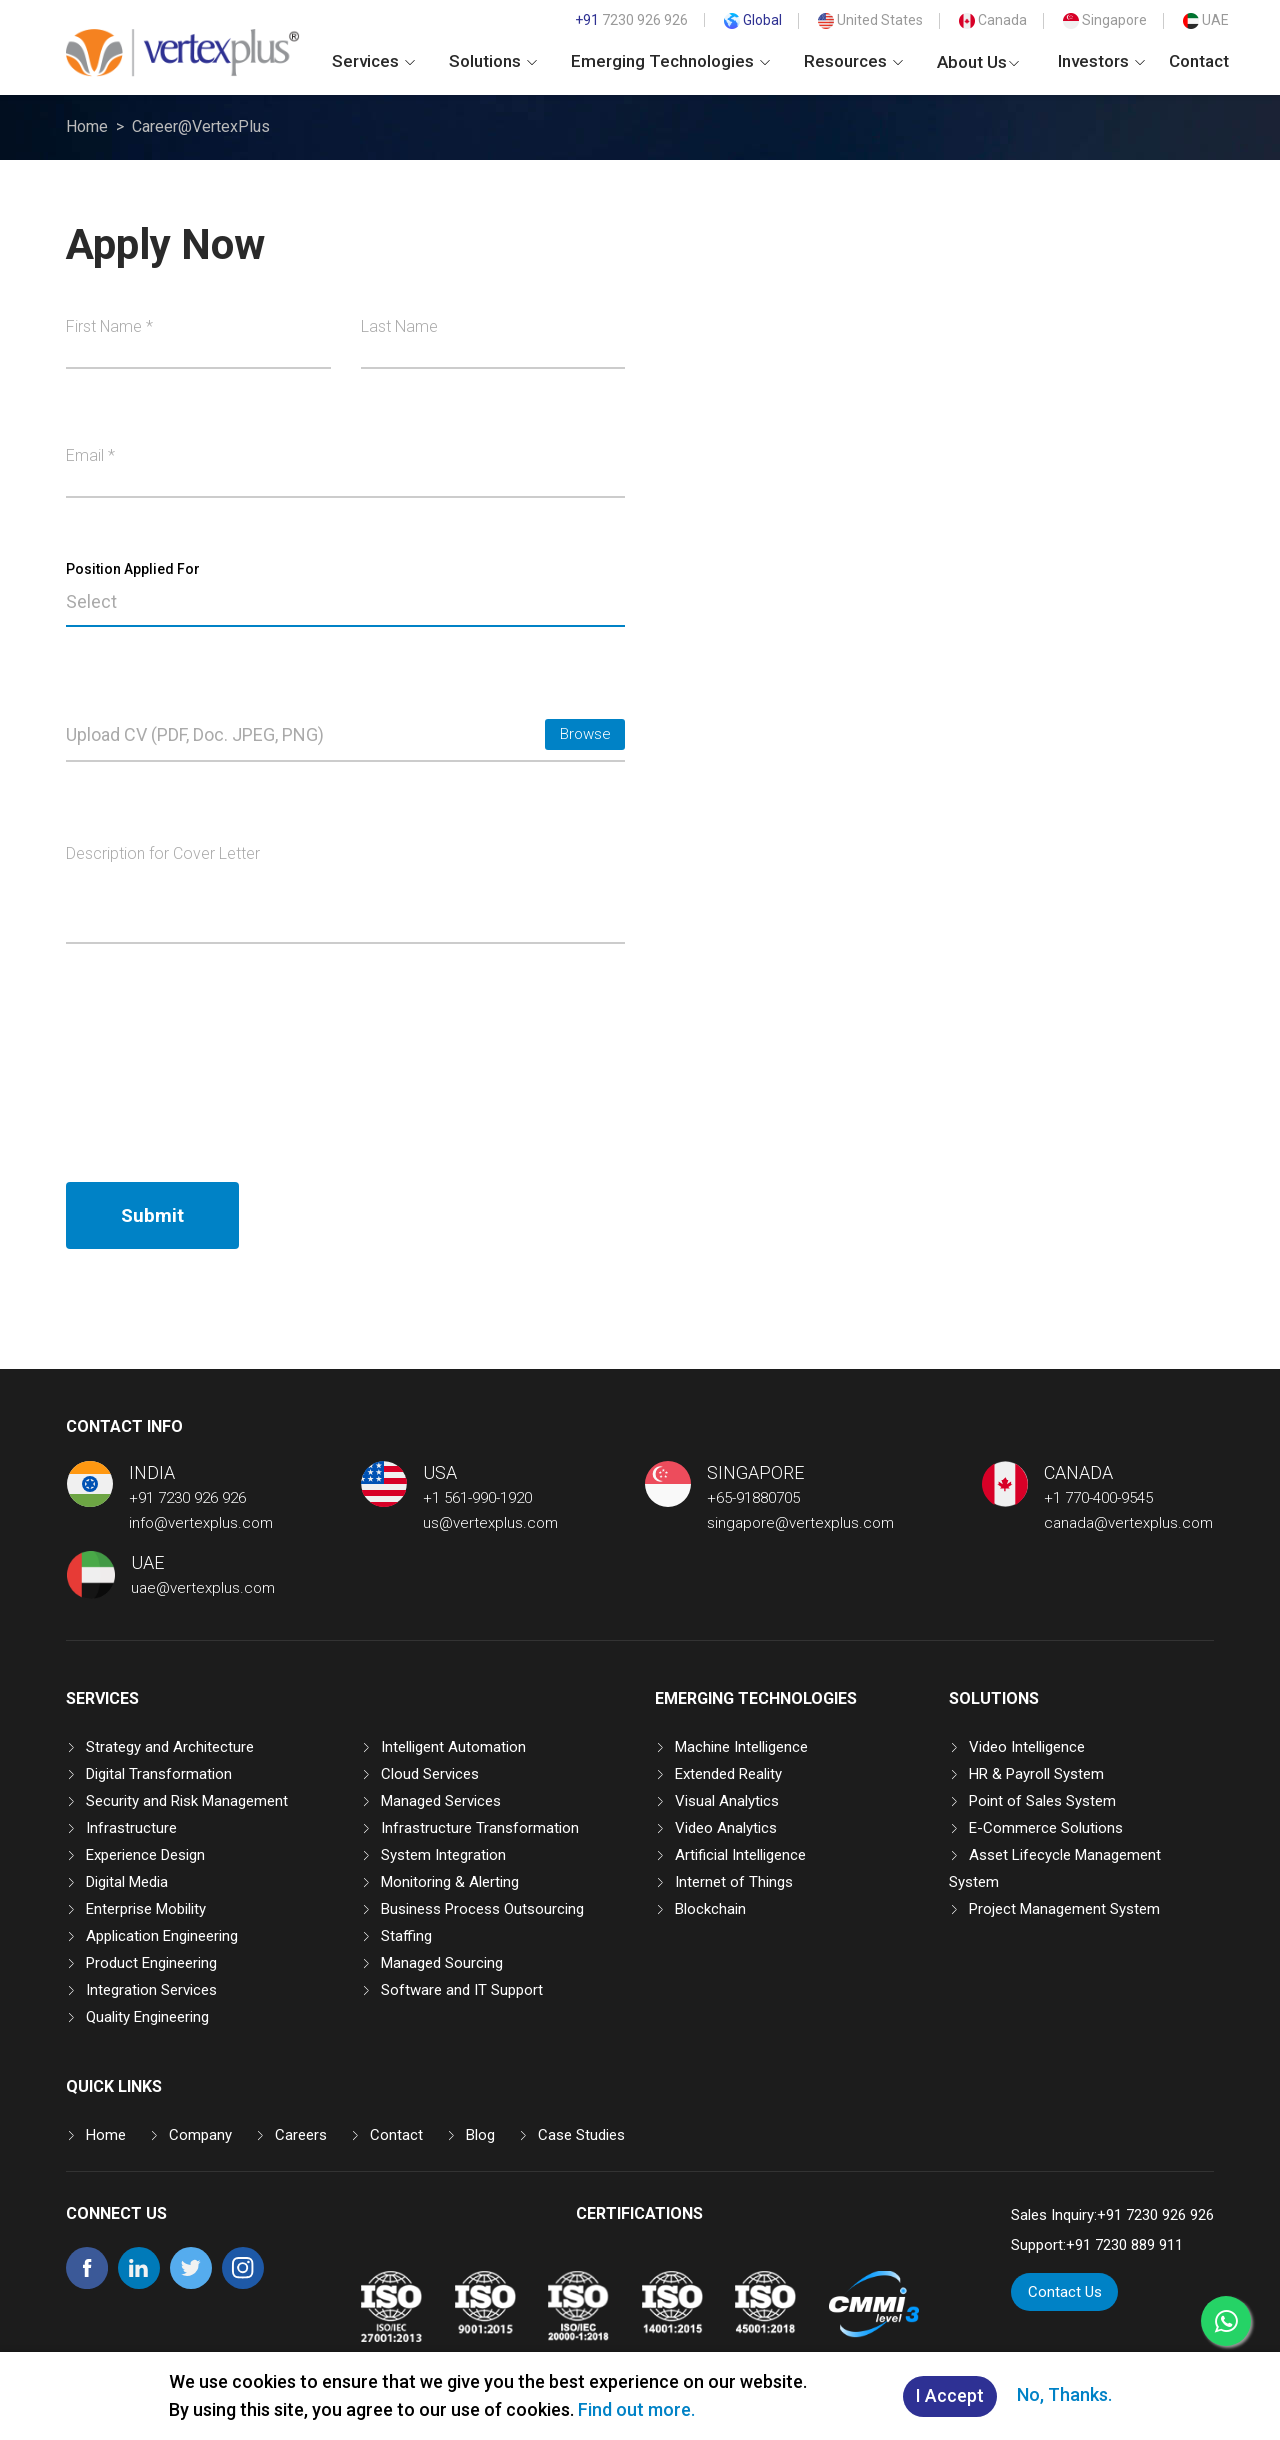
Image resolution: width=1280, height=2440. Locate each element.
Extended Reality (728, 1774)
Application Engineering (162, 1936)
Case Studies (581, 2135)
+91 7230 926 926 (187, 1498)
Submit (152, 1215)
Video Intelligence (1027, 1747)
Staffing (406, 1936)
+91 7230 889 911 (1124, 2245)
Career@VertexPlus (201, 126)
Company (200, 2135)
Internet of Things (734, 1882)
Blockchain (710, 1909)
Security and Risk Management (187, 1801)
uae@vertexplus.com (203, 1588)
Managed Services (441, 1801)
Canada (993, 20)
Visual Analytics (727, 1801)
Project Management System (1064, 1909)
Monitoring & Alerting (450, 1882)
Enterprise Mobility (146, 1909)
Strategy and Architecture (170, 1747)
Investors (1101, 61)
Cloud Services (430, 1774)
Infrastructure (131, 1828)
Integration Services (151, 1990)
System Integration (443, 1855)
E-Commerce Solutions (1046, 1828)
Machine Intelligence (741, 1747)
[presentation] (218, 1063)
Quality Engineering (147, 2017)
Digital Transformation (159, 1774)
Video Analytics (726, 1828)
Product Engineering (151, 1963)
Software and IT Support (462, 1990)
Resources (853, 61)
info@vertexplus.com (201, 1523)
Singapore (1105, 20)
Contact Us (1065, 2292)
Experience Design (145, 1855)
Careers (301, 2135)
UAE (1206, 20)
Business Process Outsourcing (482, 1909)
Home (87, 126)
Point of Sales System (1042, 1801)
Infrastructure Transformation (480, 1828)
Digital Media (127, 1882)
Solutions (493, 61)
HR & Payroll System (1036, 1774)
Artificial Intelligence (740, 1855)
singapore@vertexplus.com (800, 1523)
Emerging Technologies (670, 61)
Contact (1199, 61)
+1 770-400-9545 (1098, 1498)
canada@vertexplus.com (1128, 1523)
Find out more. (636, 2409)
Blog (480, 2135)
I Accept (950, 2396)
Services (373, 61)
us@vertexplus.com (490, 1523)
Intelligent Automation (453, 1747)
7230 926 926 (631, 20)
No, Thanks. (1064, 2394)
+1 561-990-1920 (477, 1498)
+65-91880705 (753, 1498)
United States (870, 20)
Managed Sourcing (442, 1963)
